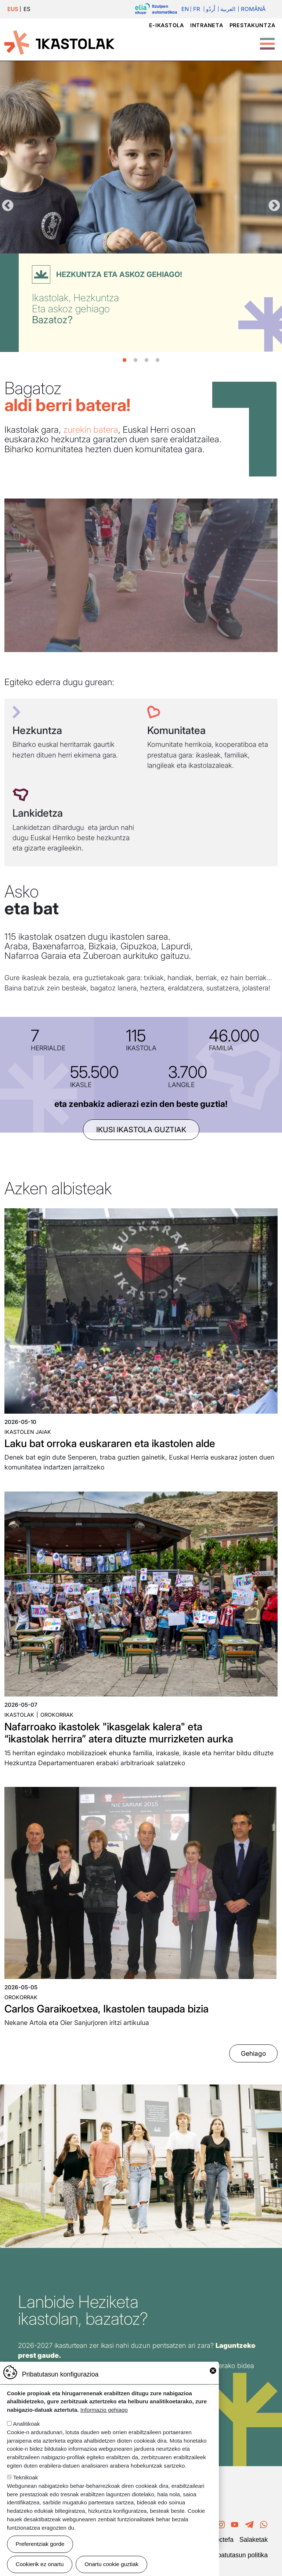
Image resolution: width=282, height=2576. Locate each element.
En (185, 9)
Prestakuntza (252, 25)
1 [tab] (124, 360)
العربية (227, 9)
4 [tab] (157, 360)
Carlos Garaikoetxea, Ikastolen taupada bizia (106, 2009)
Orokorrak (56, 1715)
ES (27, 9)
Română (253, 9)
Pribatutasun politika (239, 2555)
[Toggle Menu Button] (267, 40)
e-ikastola (166, 25)
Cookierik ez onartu (40, 2564)
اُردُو (210, 9)
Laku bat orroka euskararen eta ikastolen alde (109, 1443)
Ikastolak (19, 1715)
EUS (12, 9)
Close (213, 2370)
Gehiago (253, 2053)
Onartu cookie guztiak (111, 2564)
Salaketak (253, 2539)
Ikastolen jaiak (27, 1432)
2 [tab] (135, 360)
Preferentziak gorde (40, 2544)
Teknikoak (25, 2477)
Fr (196, 9)
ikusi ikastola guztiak (141, 1129)
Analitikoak (26, 2424)
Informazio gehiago (104, 2410)
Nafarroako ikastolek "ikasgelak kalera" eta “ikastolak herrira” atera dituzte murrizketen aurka (118, 1732)
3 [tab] (146, 360)
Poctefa (223, 2539)
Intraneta (206, 25)
